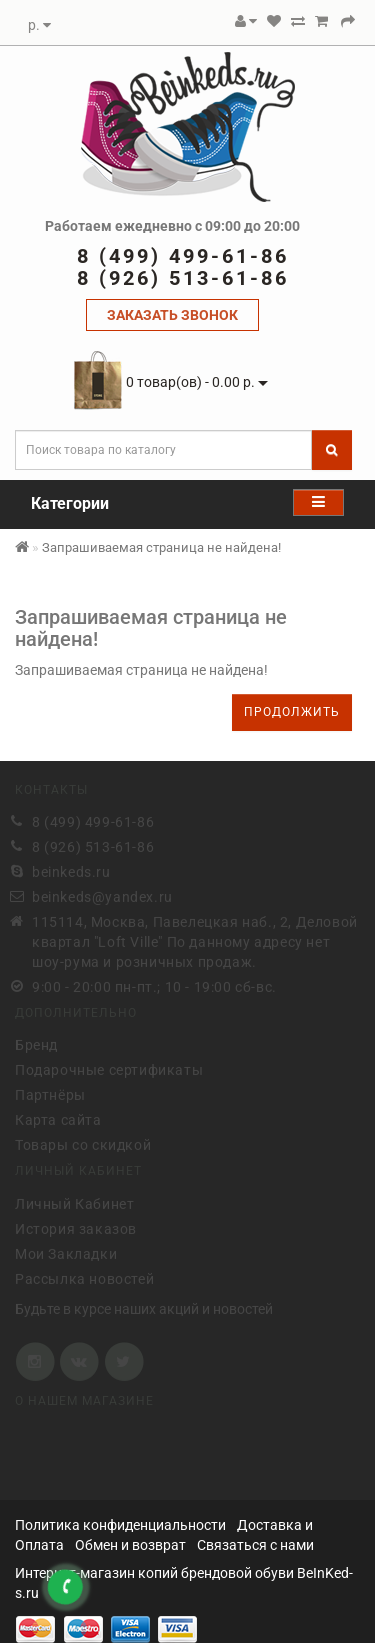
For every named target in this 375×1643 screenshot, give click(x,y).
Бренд (36, 1044)
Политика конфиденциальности (120, 1525)
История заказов (76, 1227)
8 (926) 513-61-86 (93, 846)
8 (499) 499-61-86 (93, 821)
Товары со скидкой (83, 1144)
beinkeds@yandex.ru (102, 896)
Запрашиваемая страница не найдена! (161, 547)
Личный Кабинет (74, 1202)
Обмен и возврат (130, 1545)
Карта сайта (58, 1119)
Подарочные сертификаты (109, 1069)
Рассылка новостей (84, 1277)
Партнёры (50, 1094)
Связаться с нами (255, 1545)
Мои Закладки (66, 1252)
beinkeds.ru (71, 871)
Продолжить (292, 712)
